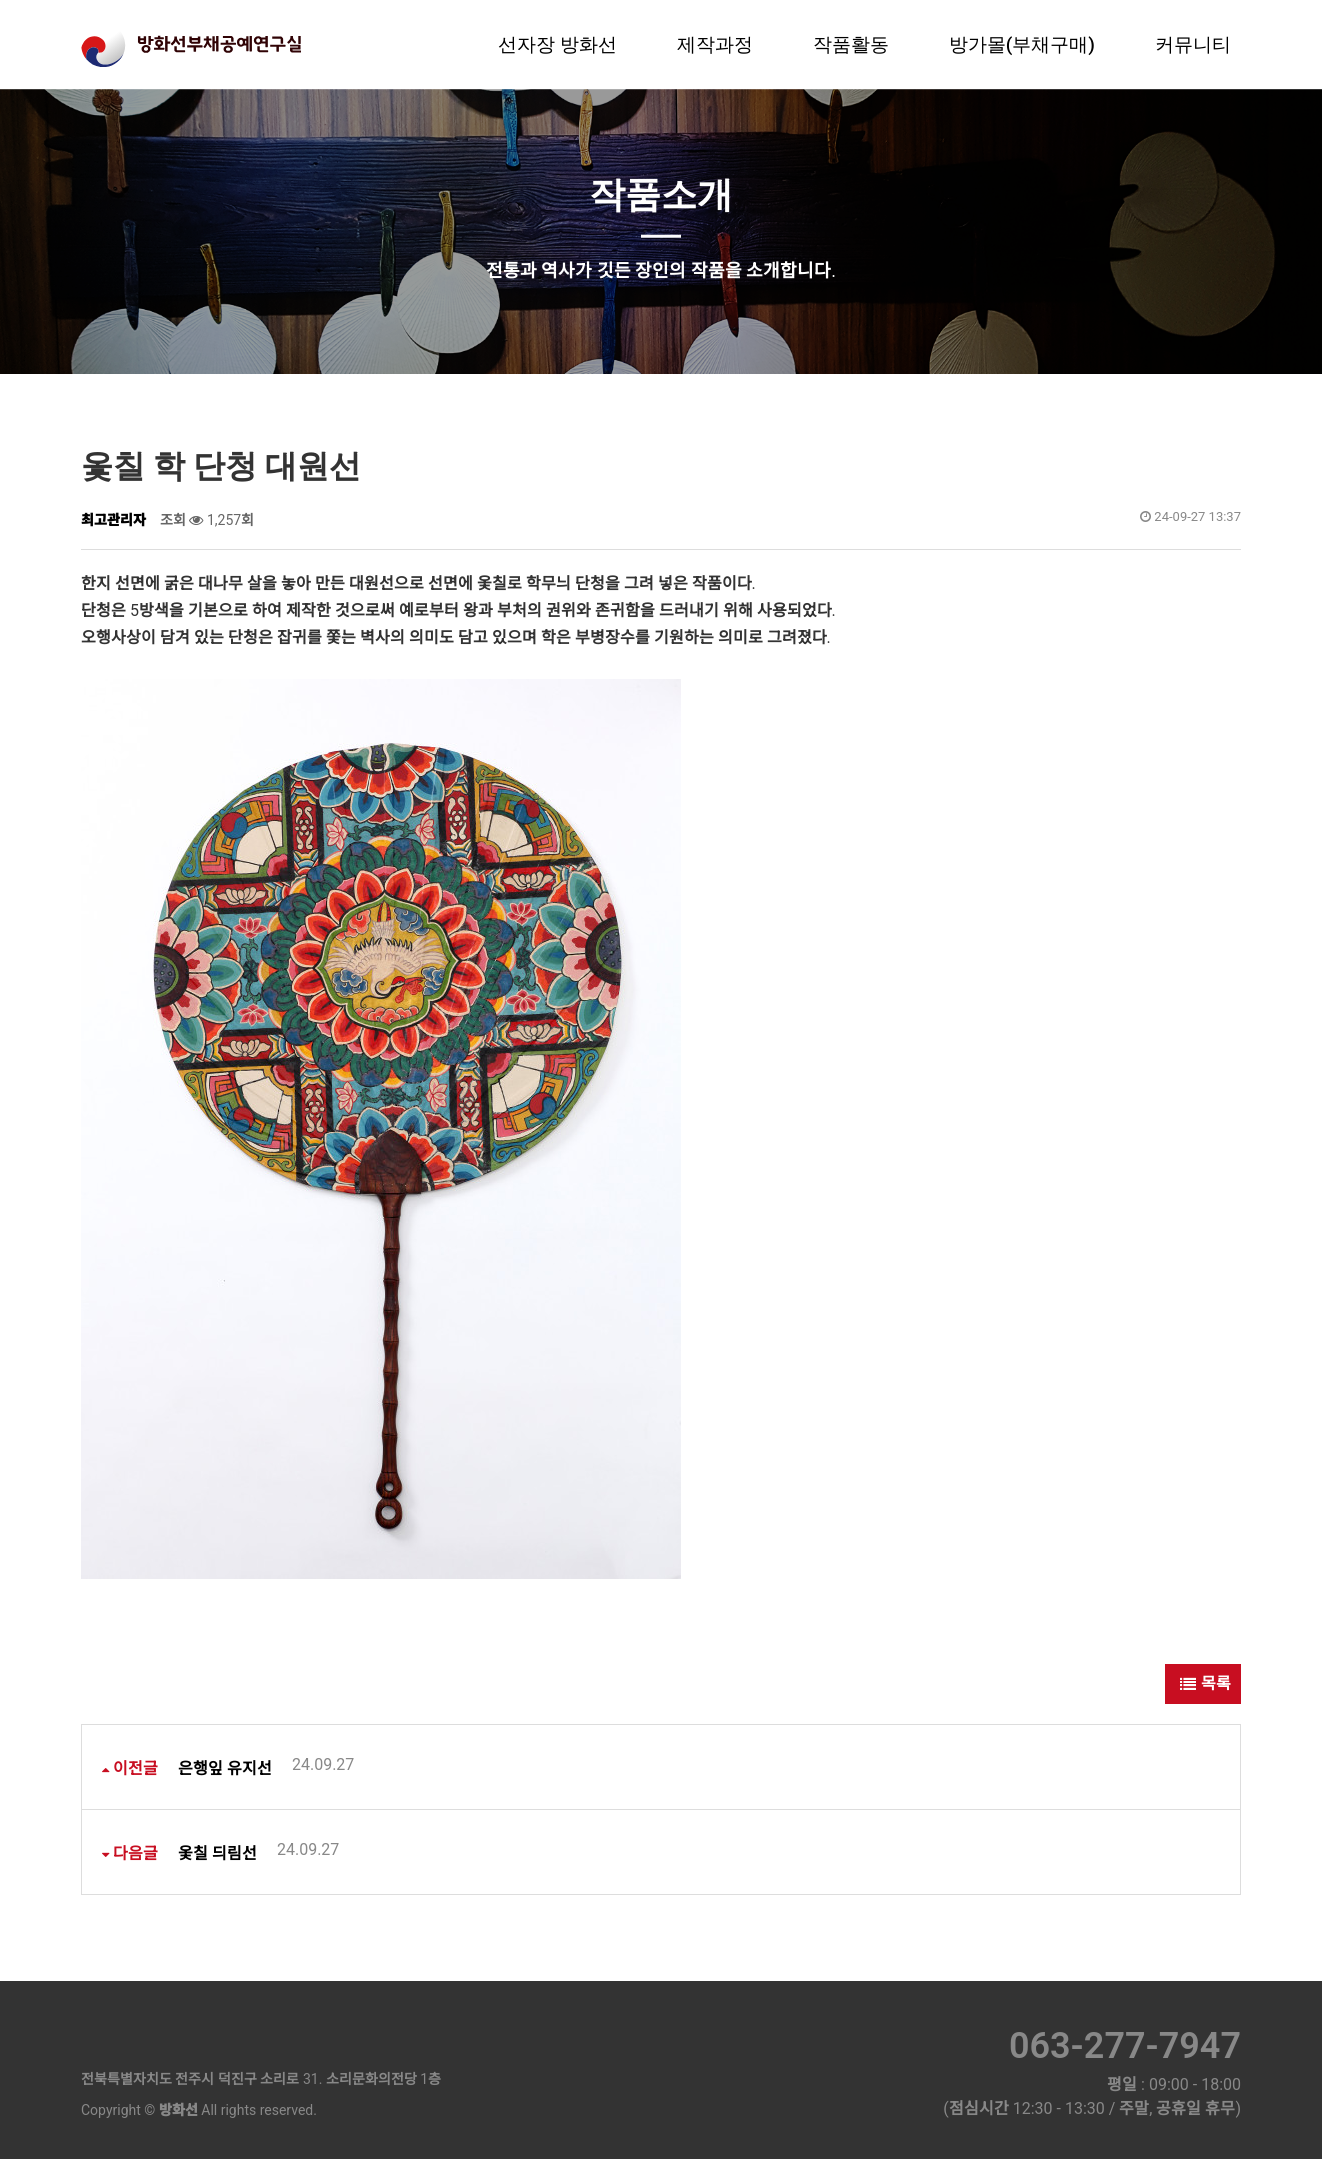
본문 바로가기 (0, 0)
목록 (1203, 1683)
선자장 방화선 (557, 44)
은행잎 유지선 (266, 1766)
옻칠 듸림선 (258, 1851)
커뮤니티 (1193, 44)
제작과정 (715, 44)
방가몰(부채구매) (1022, 44)
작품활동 (851, 44)
